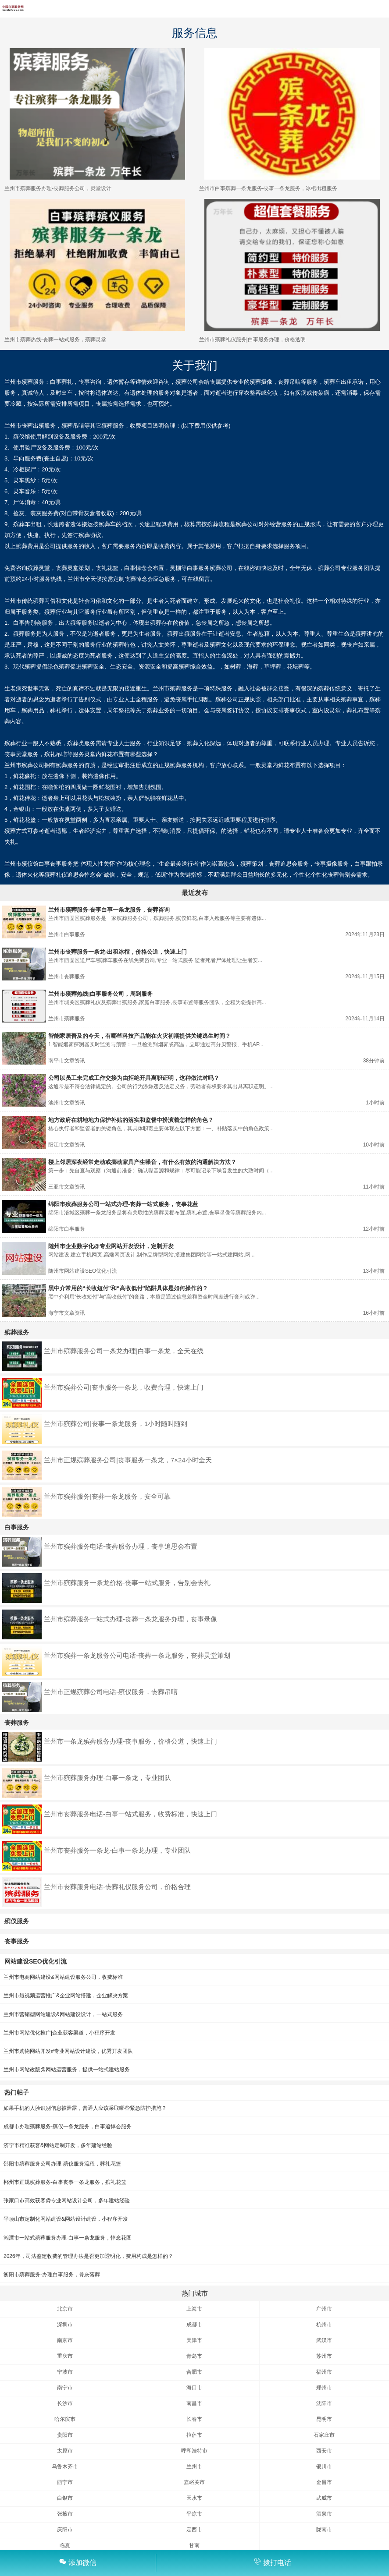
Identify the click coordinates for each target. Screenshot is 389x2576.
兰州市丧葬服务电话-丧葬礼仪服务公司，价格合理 (117, 1886)
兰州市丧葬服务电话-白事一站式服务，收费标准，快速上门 (130, 1814)
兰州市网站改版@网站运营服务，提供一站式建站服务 (67, 2069)
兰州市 (194, 2466)
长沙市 (65, 2403)
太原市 (65, 2451)
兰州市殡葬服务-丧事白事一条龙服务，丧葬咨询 (109, 909)
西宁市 (65, 2482)
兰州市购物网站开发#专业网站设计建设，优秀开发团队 (68, 2051)
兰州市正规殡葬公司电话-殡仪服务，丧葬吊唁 (111, 1691)
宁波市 (65, 2372)
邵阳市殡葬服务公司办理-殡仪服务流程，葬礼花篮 (62, 2164)
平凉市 (194, 2514)
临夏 (65, 2545)
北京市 (65, 2309)
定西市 (194, 2529)
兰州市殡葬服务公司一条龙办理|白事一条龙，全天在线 (123, 1351)
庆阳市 (65, 2529)
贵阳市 (65, 2435)
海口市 (194, 2388)
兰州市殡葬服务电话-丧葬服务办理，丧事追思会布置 (120, 1546)
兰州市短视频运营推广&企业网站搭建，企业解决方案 (66, 1995)
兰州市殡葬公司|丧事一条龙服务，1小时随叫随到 (115, 1423)
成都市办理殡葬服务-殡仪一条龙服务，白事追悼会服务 (68, 2126)
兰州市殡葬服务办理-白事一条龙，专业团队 (107, 1777)
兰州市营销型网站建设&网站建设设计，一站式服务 (63, 2014)
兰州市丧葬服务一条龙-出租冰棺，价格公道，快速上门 (117, 951)
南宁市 (65, 2388)
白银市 (65, 2498)
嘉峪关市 (194, 2482)
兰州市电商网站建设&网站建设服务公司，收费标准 (63, 1977)
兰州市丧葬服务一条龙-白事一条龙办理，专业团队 (117, 1850)
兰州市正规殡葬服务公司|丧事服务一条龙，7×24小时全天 (128, 1460)
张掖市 (65, 2514)
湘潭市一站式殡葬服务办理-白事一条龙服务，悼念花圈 (68, 2238)
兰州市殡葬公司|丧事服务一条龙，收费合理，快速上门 (123, 1387)
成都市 (194, 2324)
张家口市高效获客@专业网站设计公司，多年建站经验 (67, 2200)
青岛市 (194, 2356)
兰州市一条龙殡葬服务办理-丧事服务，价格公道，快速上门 (130, 1741)
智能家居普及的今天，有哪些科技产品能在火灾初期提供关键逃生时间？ (139, 1036)
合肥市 (194, 2372)
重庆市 (65, 2356)
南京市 (65, 2340)
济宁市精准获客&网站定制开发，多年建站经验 (58, 2145)
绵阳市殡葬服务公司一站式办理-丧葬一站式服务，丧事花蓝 (123, 1204)
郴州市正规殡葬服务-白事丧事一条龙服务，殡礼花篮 (65, 2182)
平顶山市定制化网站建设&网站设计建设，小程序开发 (66, 2219)
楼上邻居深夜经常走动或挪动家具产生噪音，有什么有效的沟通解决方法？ (142, 1162)
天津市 (194, 2340)
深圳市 (65, 2324)
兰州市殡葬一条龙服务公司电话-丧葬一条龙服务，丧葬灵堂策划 (137, 1655)
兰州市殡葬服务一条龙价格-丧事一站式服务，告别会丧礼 (127, 1582)
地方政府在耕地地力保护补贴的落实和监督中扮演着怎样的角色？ (131, 1120)
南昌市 (194, 2403)
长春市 (194, 2419)
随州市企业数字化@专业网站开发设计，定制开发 (111, 1246)
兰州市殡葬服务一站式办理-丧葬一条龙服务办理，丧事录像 (130, 1619)
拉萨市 (194, 2435)
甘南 (194, 2545)
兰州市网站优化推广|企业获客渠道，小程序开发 (59, 2033)
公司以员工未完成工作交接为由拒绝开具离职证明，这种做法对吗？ (133, 1078)
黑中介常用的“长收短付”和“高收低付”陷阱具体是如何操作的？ (128, 1288)
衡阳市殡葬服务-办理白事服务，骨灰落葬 (52, 2275)
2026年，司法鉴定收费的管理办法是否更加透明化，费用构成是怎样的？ (88, 2256)
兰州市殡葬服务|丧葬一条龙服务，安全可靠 (107, 1496)
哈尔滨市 (64, 2419)
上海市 (194, 2309)
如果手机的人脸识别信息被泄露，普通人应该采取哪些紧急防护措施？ (85, 2108)
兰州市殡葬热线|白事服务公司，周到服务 (100, 994)
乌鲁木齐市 (65, 2466)
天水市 (194, 2498)
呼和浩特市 (194, 2451)
